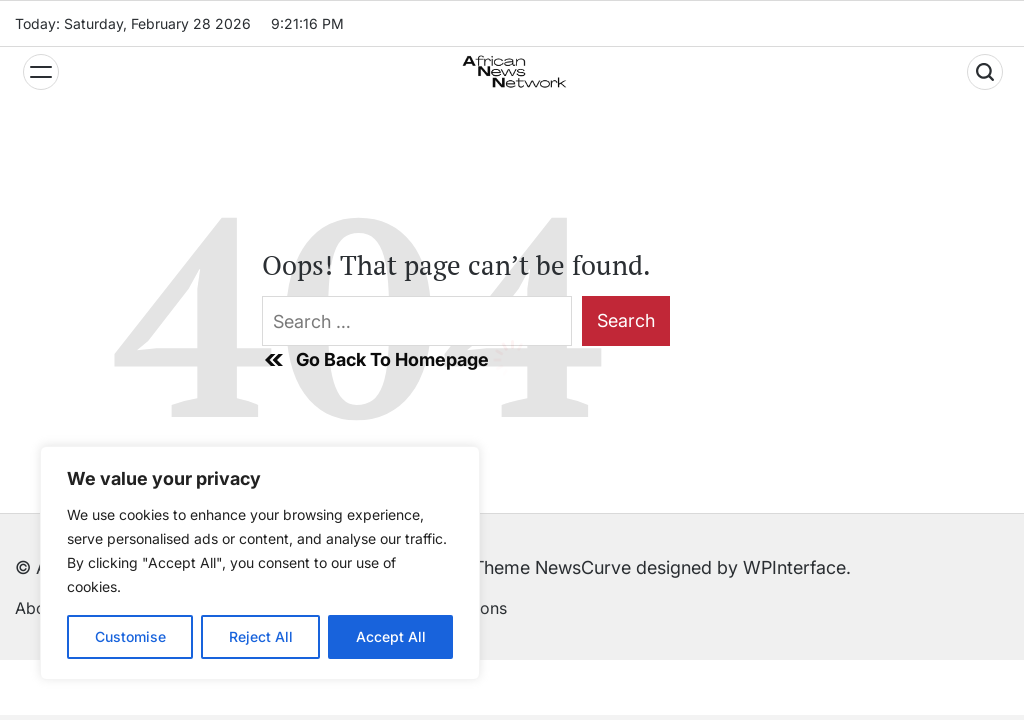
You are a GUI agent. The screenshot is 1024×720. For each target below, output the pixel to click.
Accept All (391, 636)
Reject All (261, 636)
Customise (130, 636)
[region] (260, 563)
